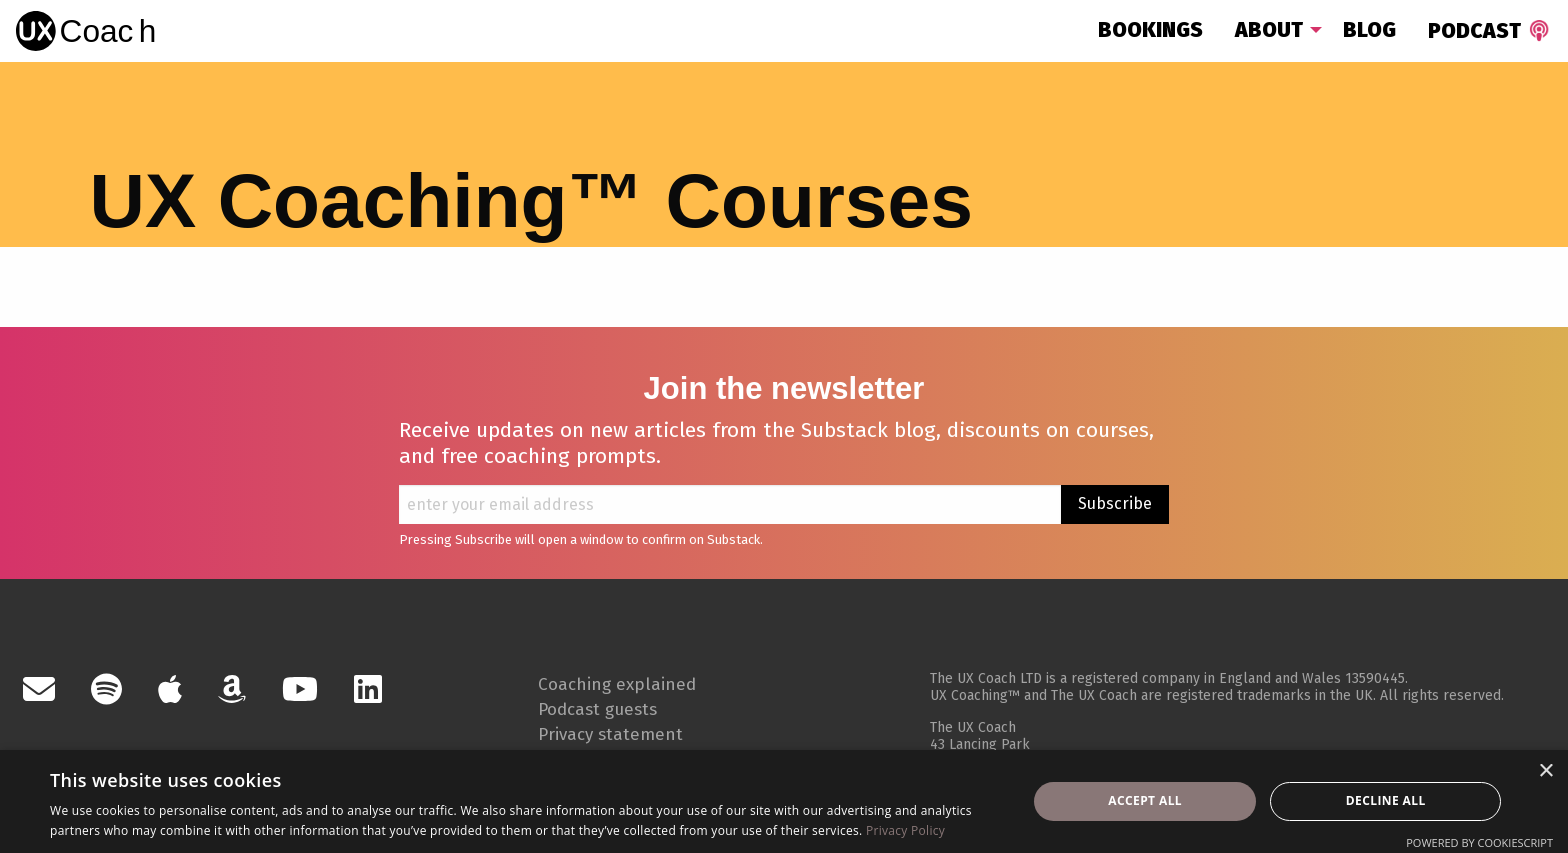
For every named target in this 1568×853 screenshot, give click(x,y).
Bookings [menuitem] (1150, 30)
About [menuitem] (1269, 30)
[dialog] (784, 801)
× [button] (1545, 771)
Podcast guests (611, 708)
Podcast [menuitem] (1491, 31)
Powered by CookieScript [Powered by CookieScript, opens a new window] (1479, 842)
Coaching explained (631, 683)
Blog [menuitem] (1369, 30)
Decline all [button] (1386, 800)
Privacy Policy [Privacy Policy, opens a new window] (905, 830)
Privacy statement (625, 733)
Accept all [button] (1145, 800)
